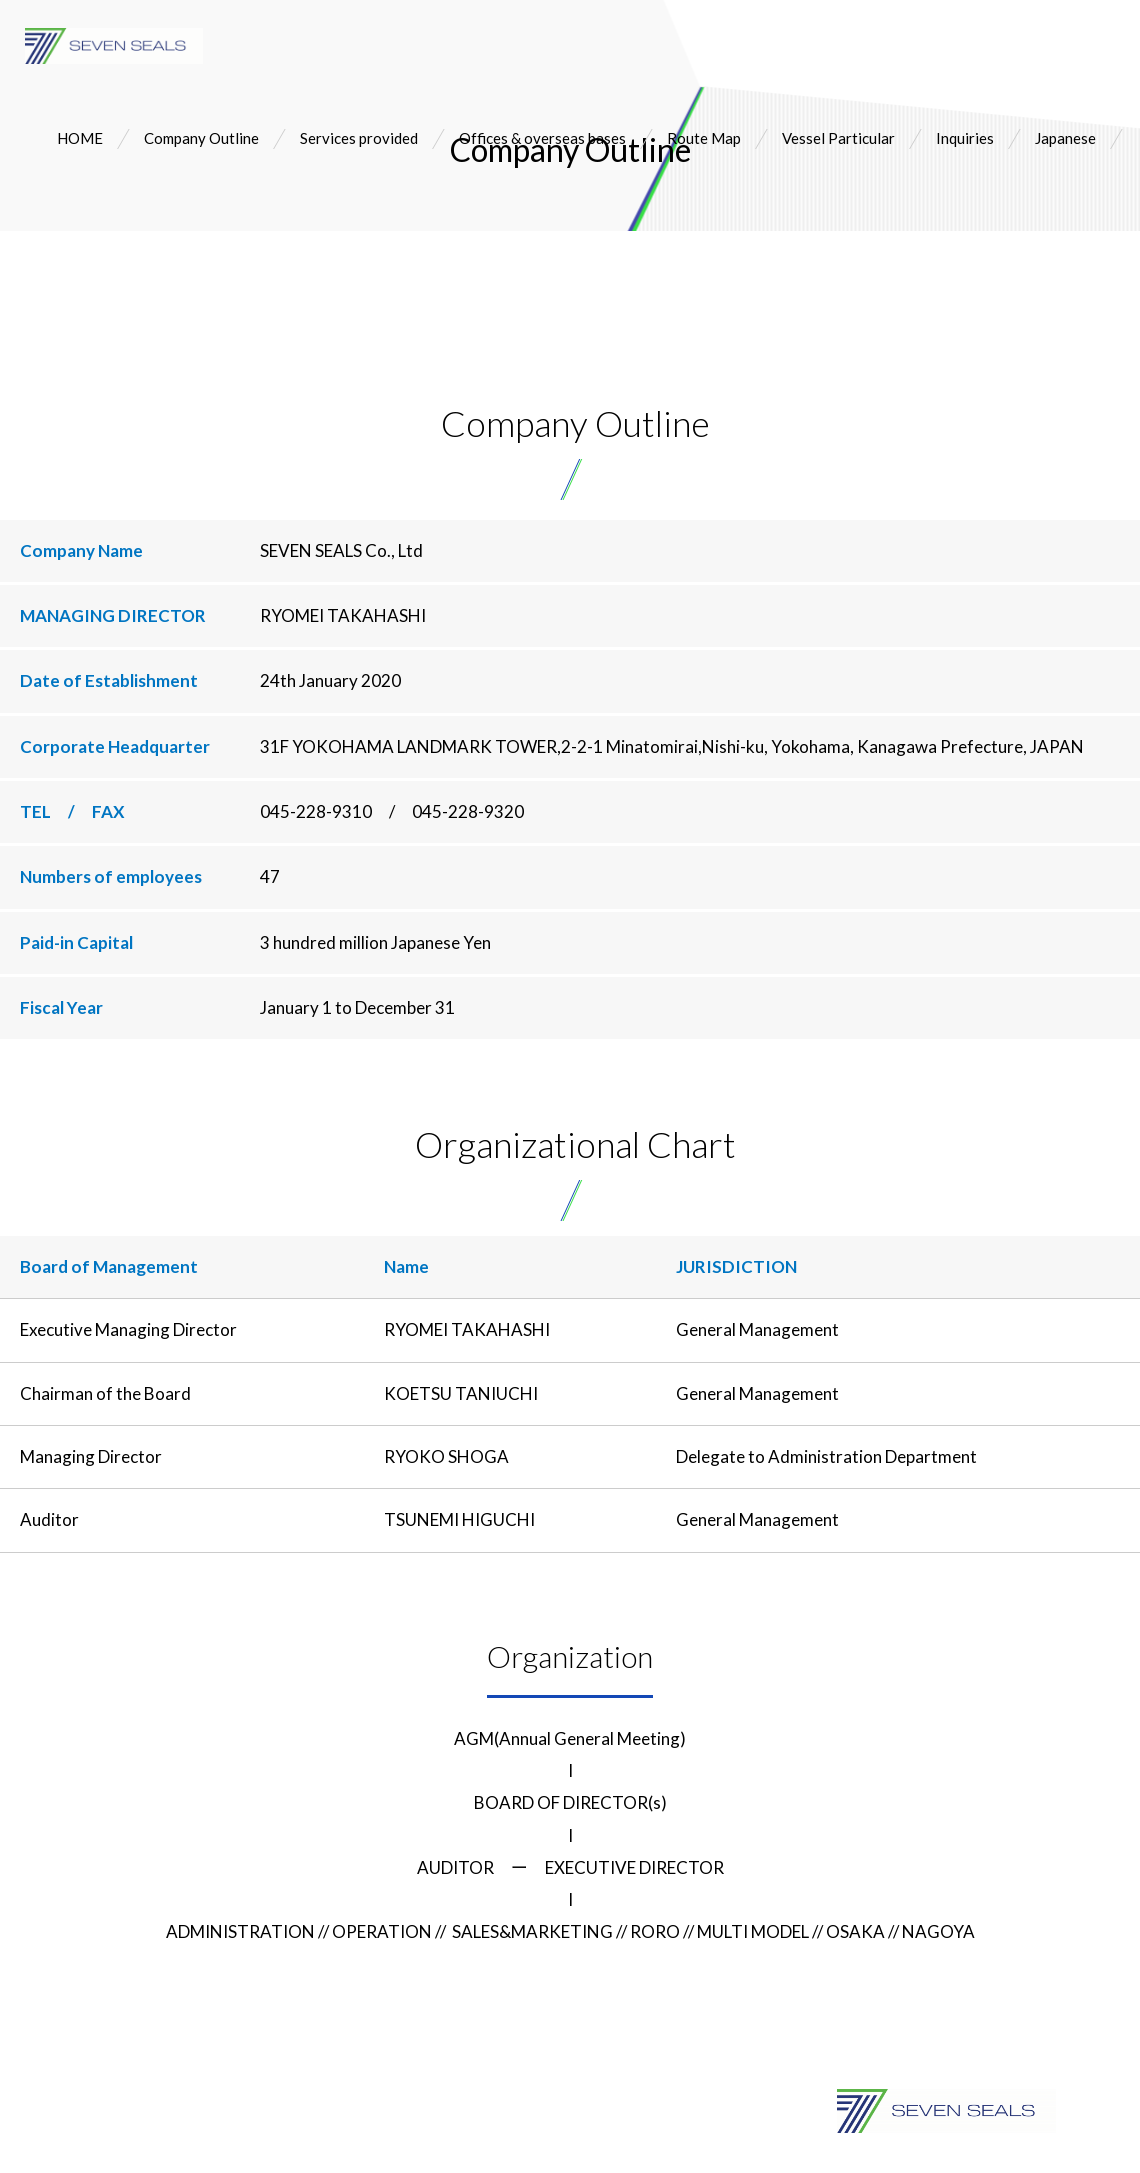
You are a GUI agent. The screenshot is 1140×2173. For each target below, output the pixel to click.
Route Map (704, 138)
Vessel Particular (838, 138)
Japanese (1065, 138)
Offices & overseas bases (542, 138)
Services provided (359, 138)
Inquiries (965, 138)
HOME (80, 138)
